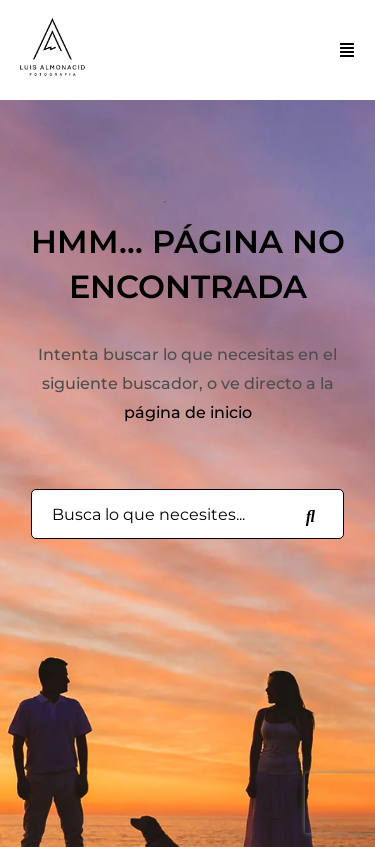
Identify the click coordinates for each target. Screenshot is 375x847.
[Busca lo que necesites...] (310, 515)
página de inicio (188, 412)
